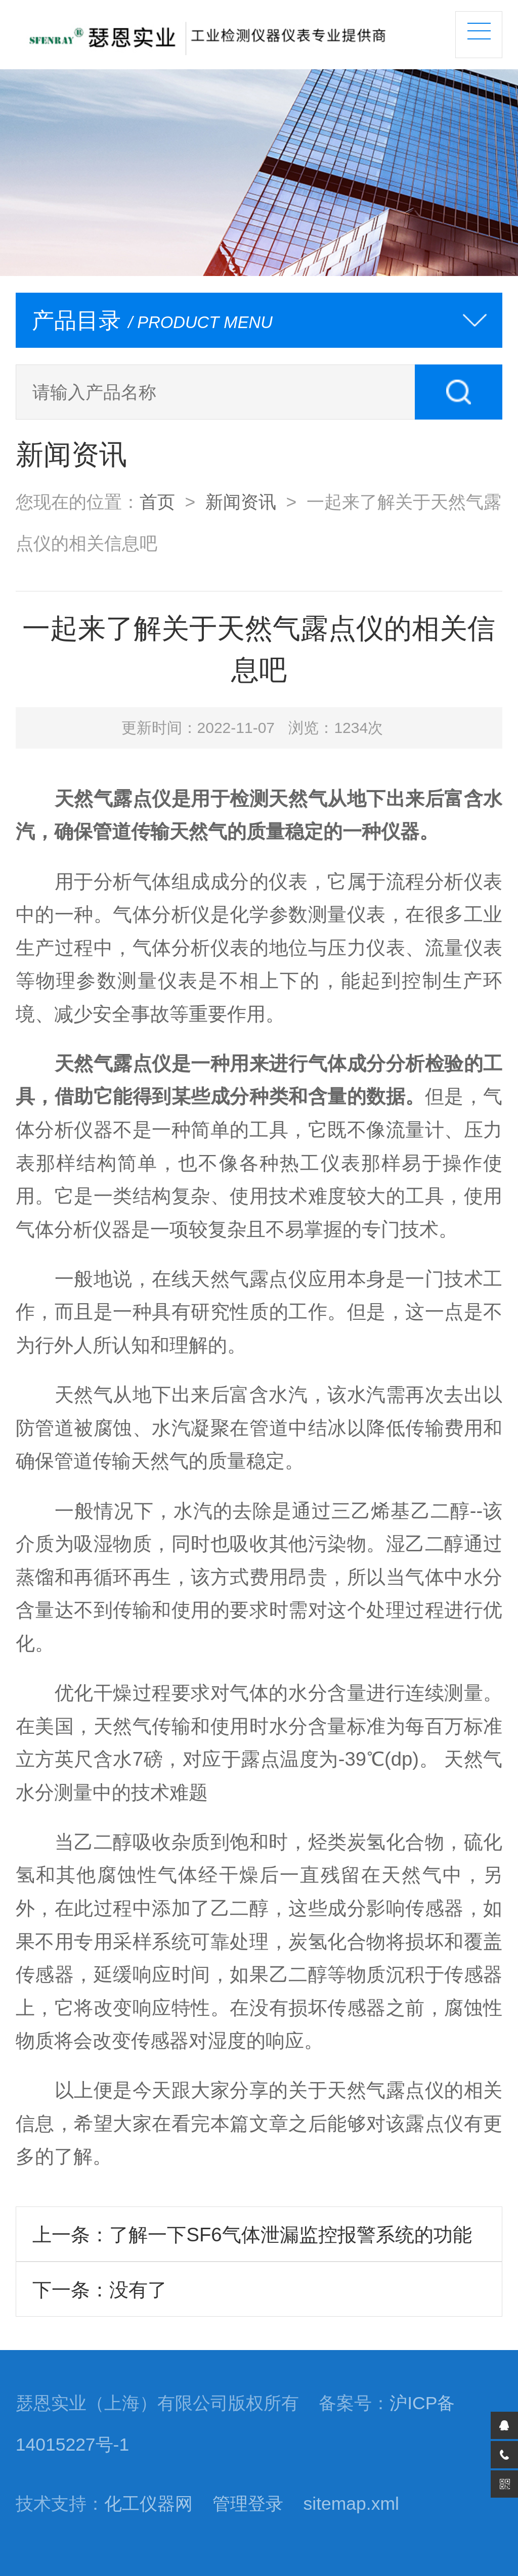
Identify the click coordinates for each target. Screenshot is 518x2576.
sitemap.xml (351, 2504)
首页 (157, 502)
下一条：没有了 (99, 2290)
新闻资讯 (240, 502)
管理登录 (247, 2504)
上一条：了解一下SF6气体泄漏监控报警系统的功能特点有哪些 (251, 2243)
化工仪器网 (148, 2504)
